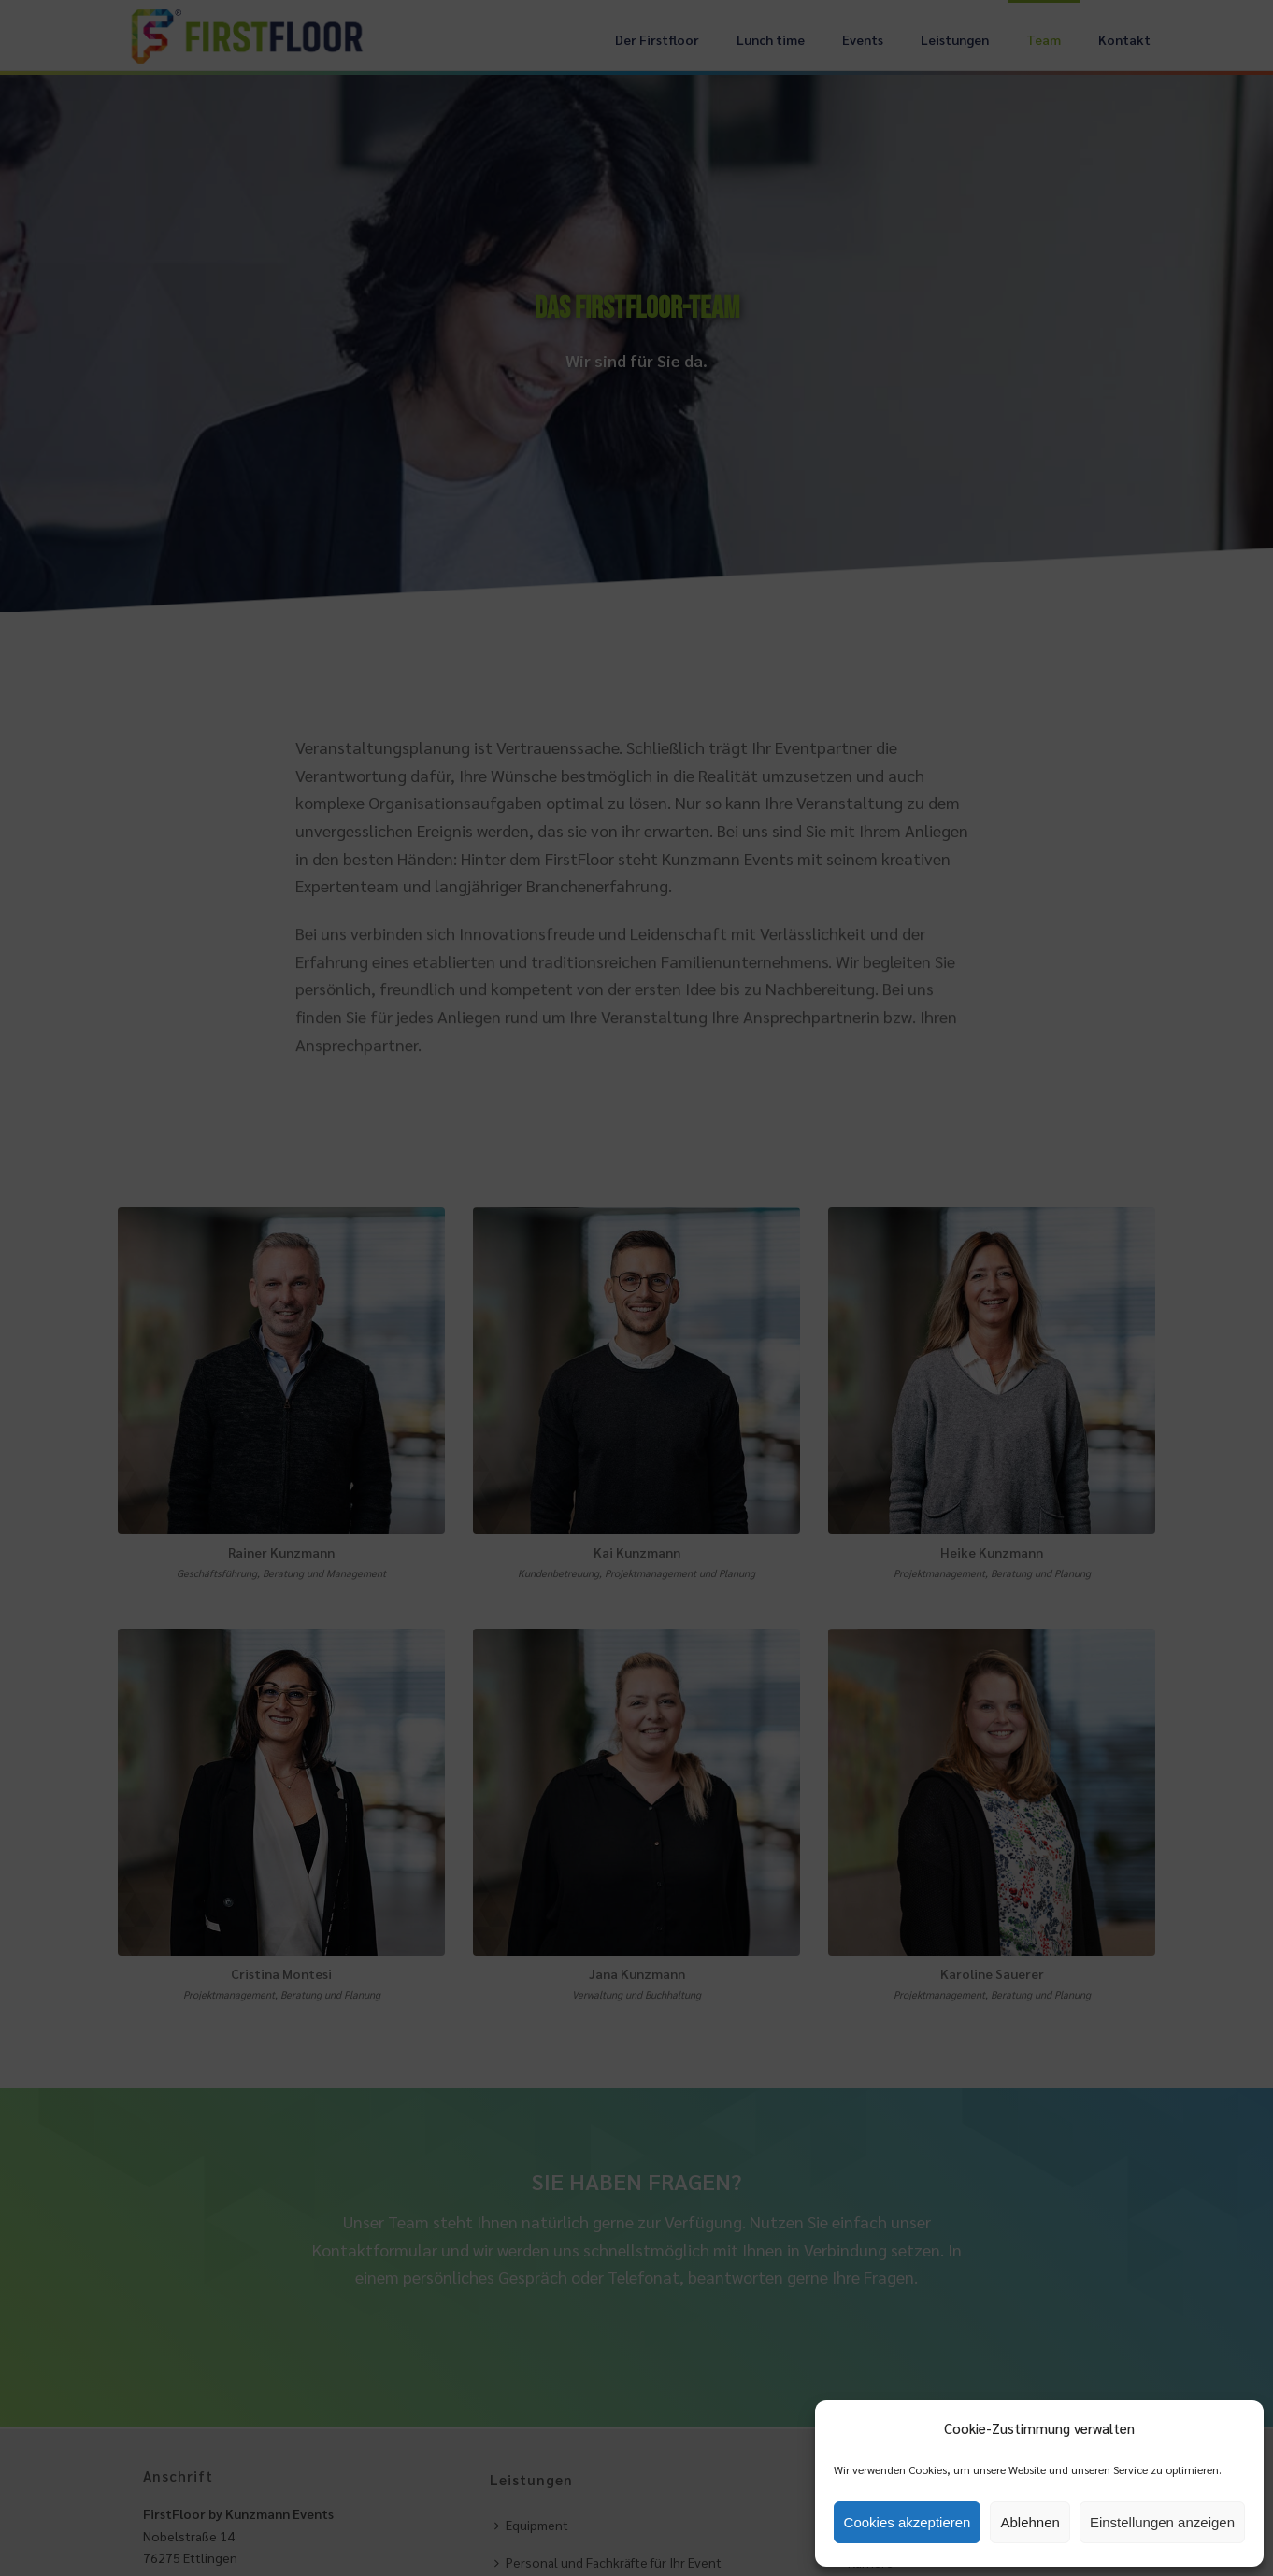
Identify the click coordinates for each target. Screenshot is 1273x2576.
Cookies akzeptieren (907, 2522)
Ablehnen (1029, 2522)
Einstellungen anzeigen (1162, 2522)
